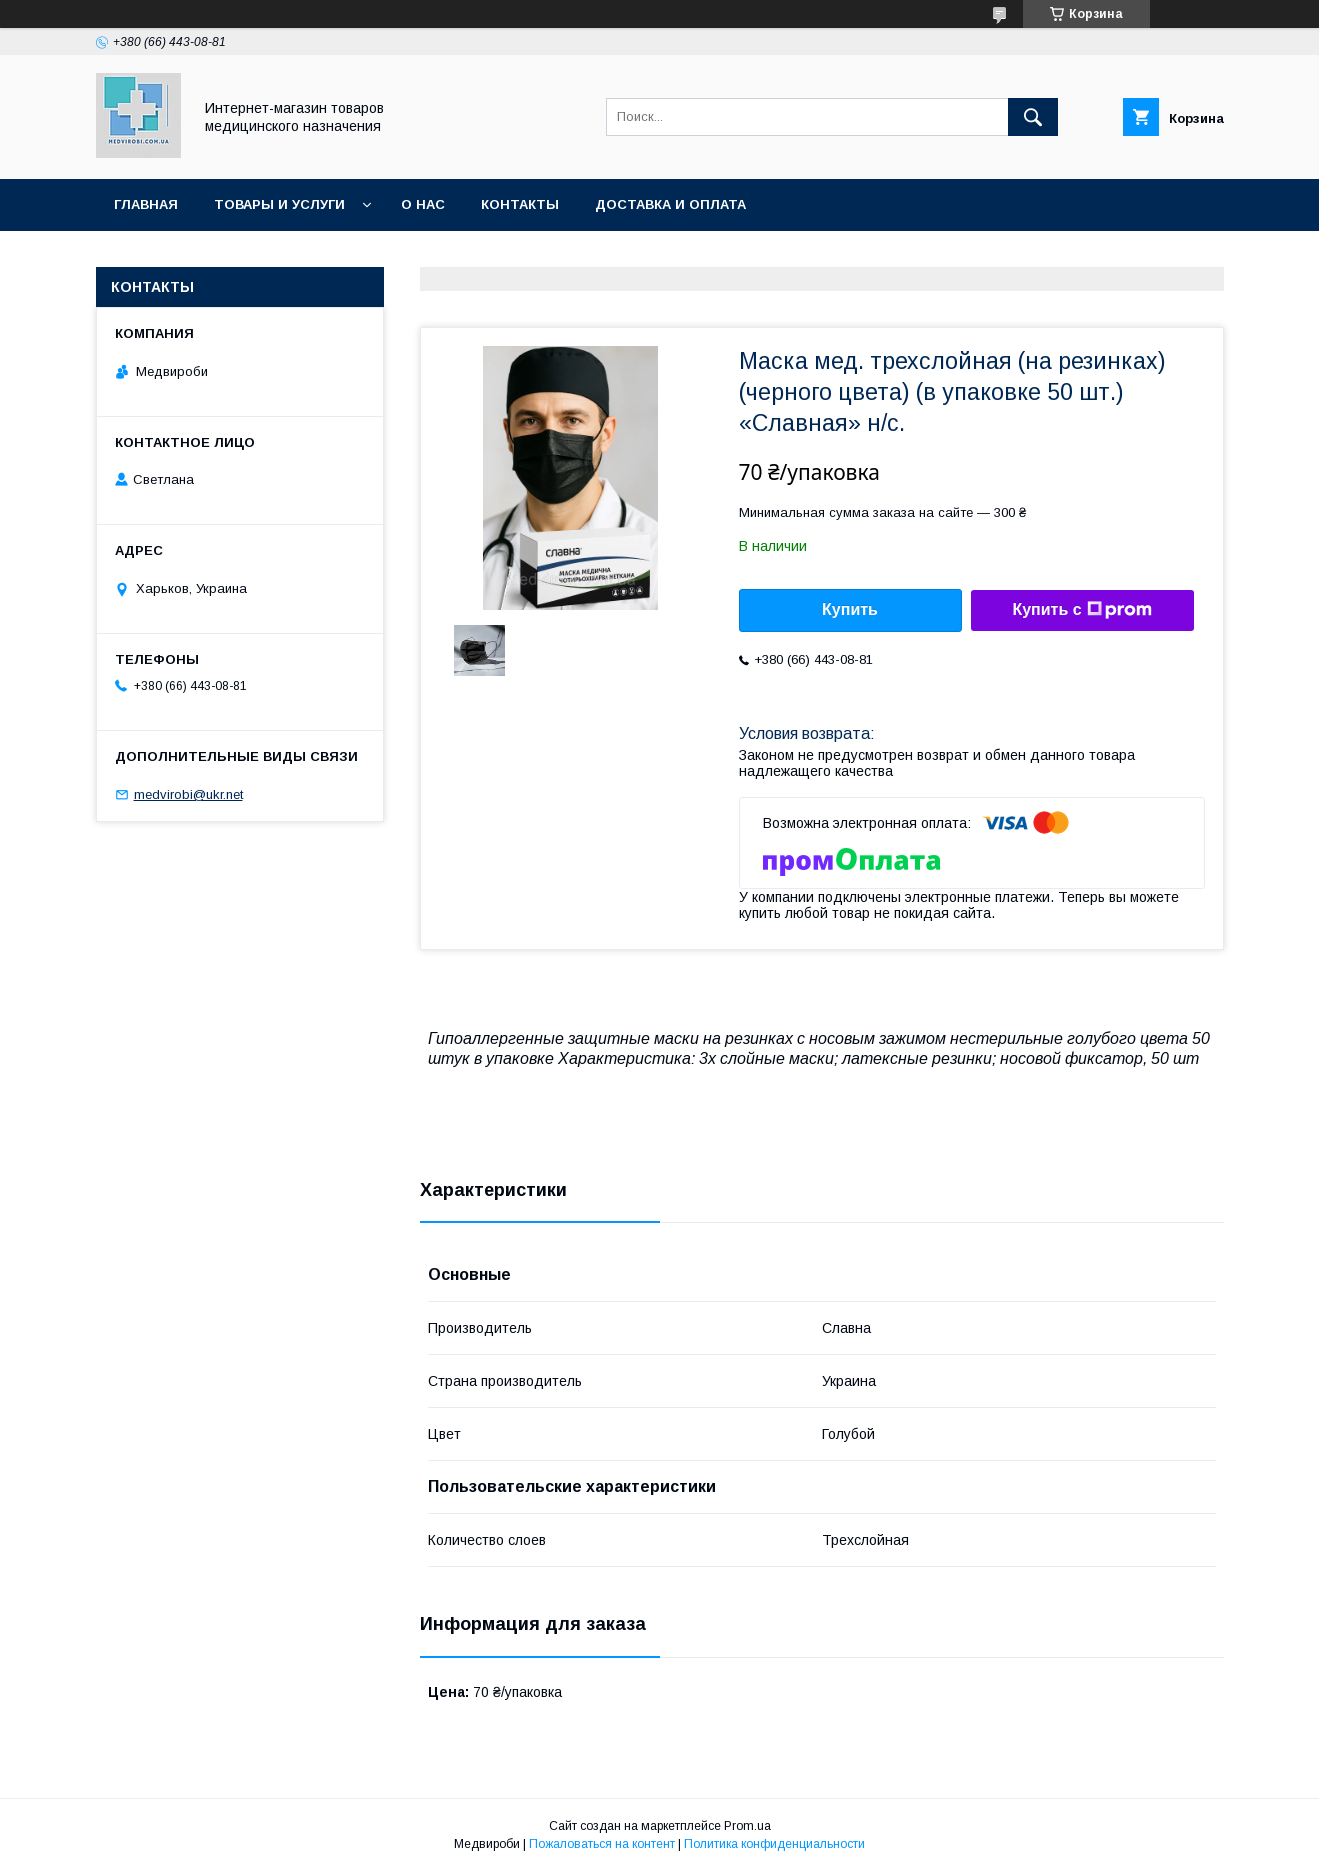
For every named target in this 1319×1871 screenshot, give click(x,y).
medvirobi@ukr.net (188, 794)
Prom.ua (747, 1826)
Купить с (1081, 610)
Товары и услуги (279, 204)
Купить (850, 609)
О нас (423, 204)
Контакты (520, 204)
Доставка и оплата (670, 204)
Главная (146, 204)
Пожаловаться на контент (602, 1844)
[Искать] (1033, 117)
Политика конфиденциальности (774, 1844)
